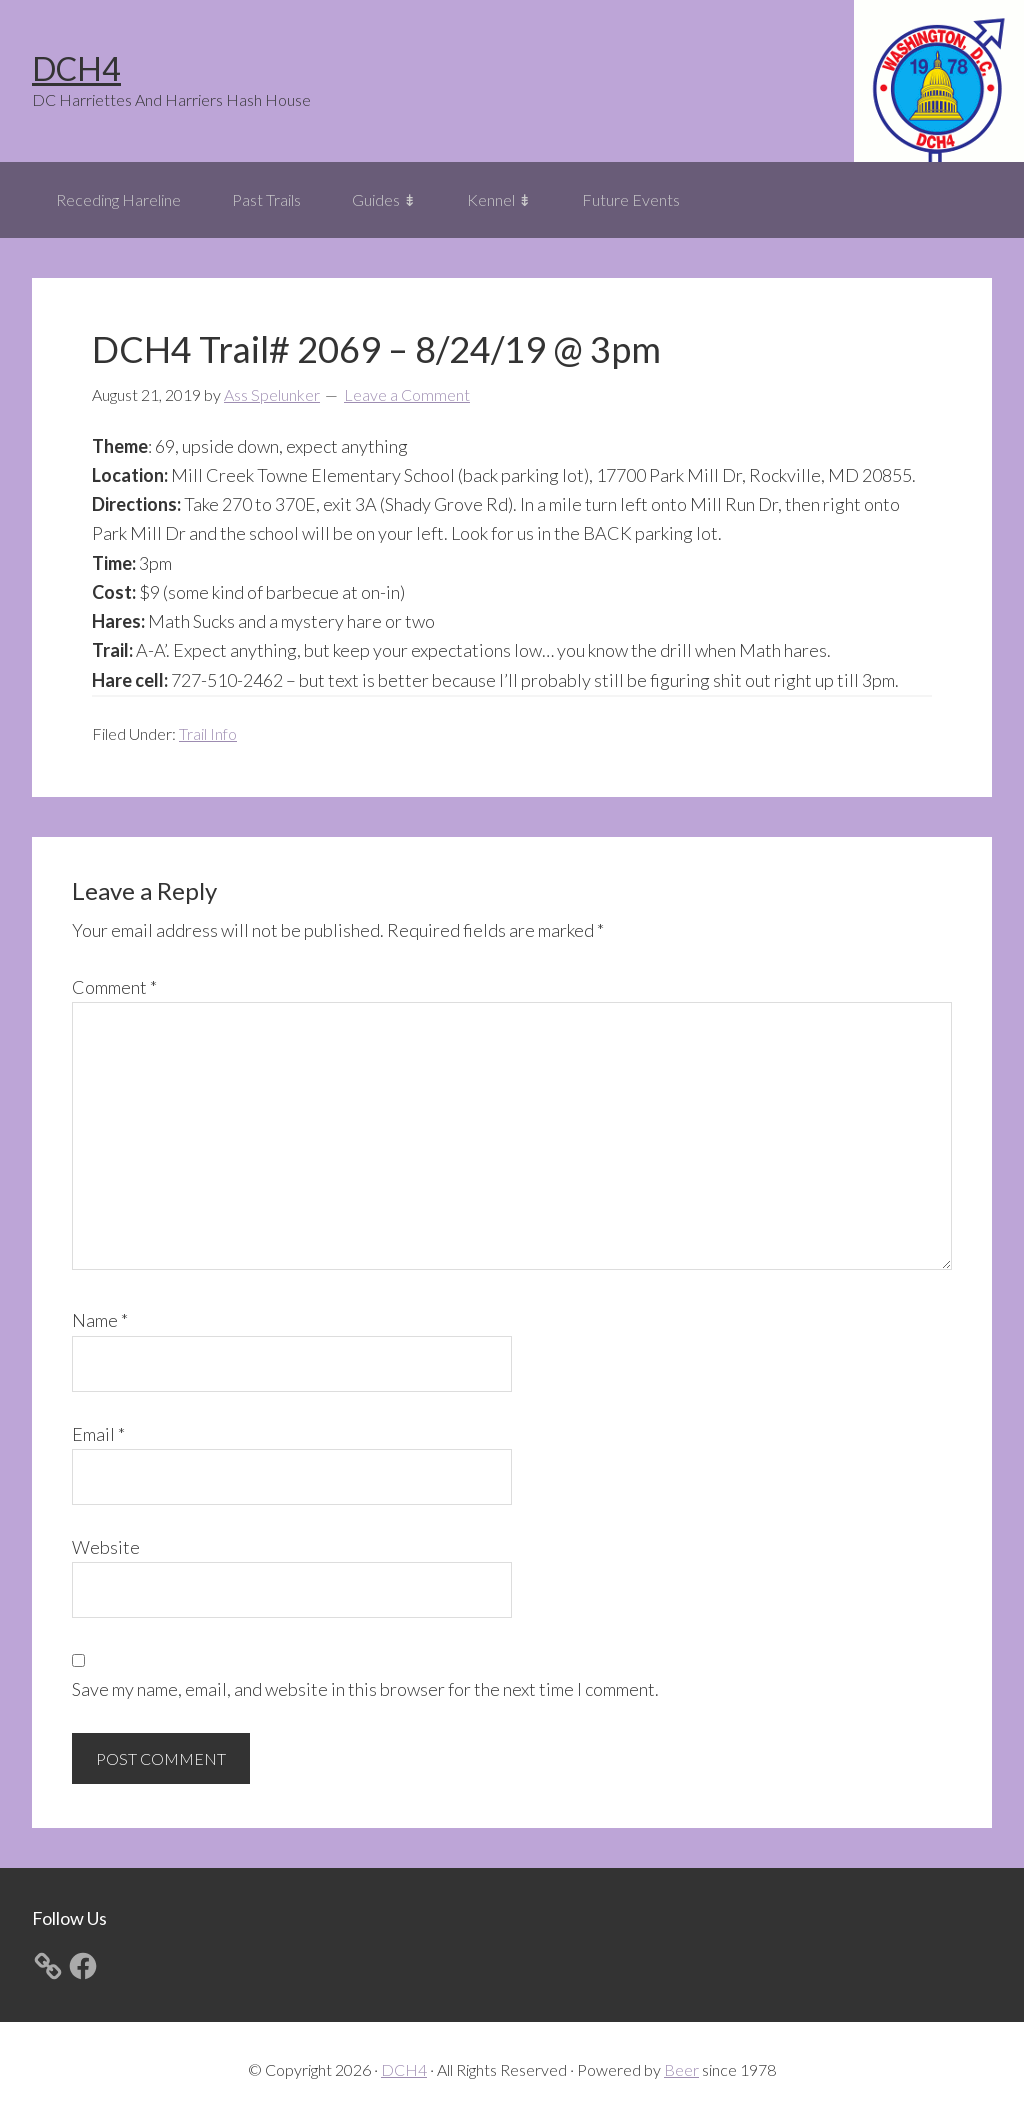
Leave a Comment (407, 394)
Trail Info (208, 733)
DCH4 (76, 68)
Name (100, 1320)
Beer (681, 2069)
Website (106, 1547)
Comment (114, 987)
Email (98, 1434)
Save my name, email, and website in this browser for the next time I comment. (365, 1689)
